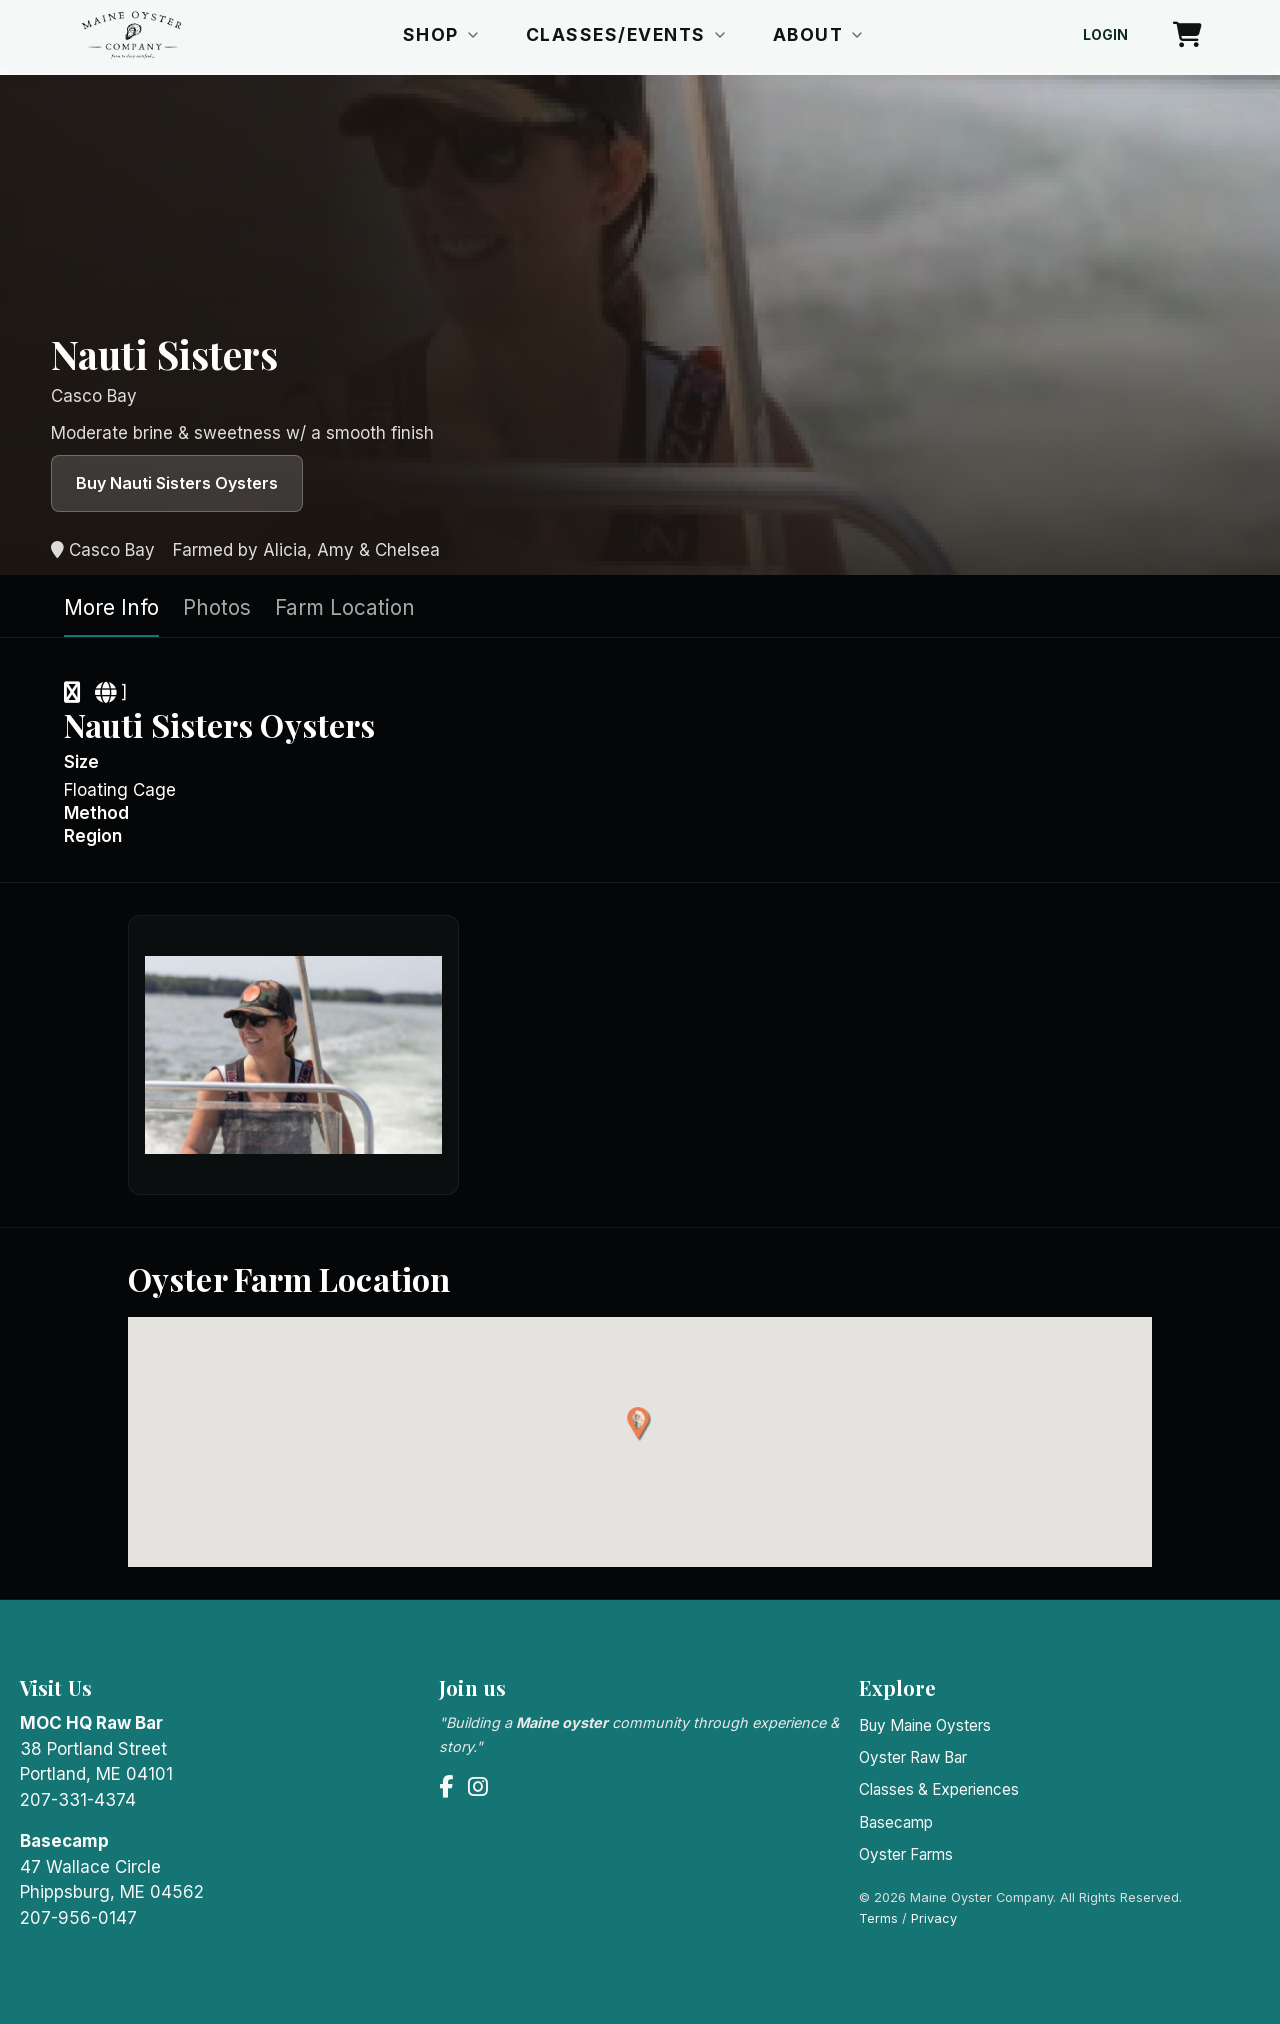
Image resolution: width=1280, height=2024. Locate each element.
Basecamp (896, 1822)
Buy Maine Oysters (925, 1725)
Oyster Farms (906, 1854)
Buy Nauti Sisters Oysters (177, 483)
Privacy (934, 1918)
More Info (111, 607)
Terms (878, 1918)
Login (1105, 35)
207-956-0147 (78, 1918)
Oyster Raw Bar (913, 1757)
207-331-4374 (78, 1800)
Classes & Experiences (939, 1789)
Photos (217, 607)
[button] (639, 1424)
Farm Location (345, 607)
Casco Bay (103, 550)
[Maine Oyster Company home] (131, 35)
